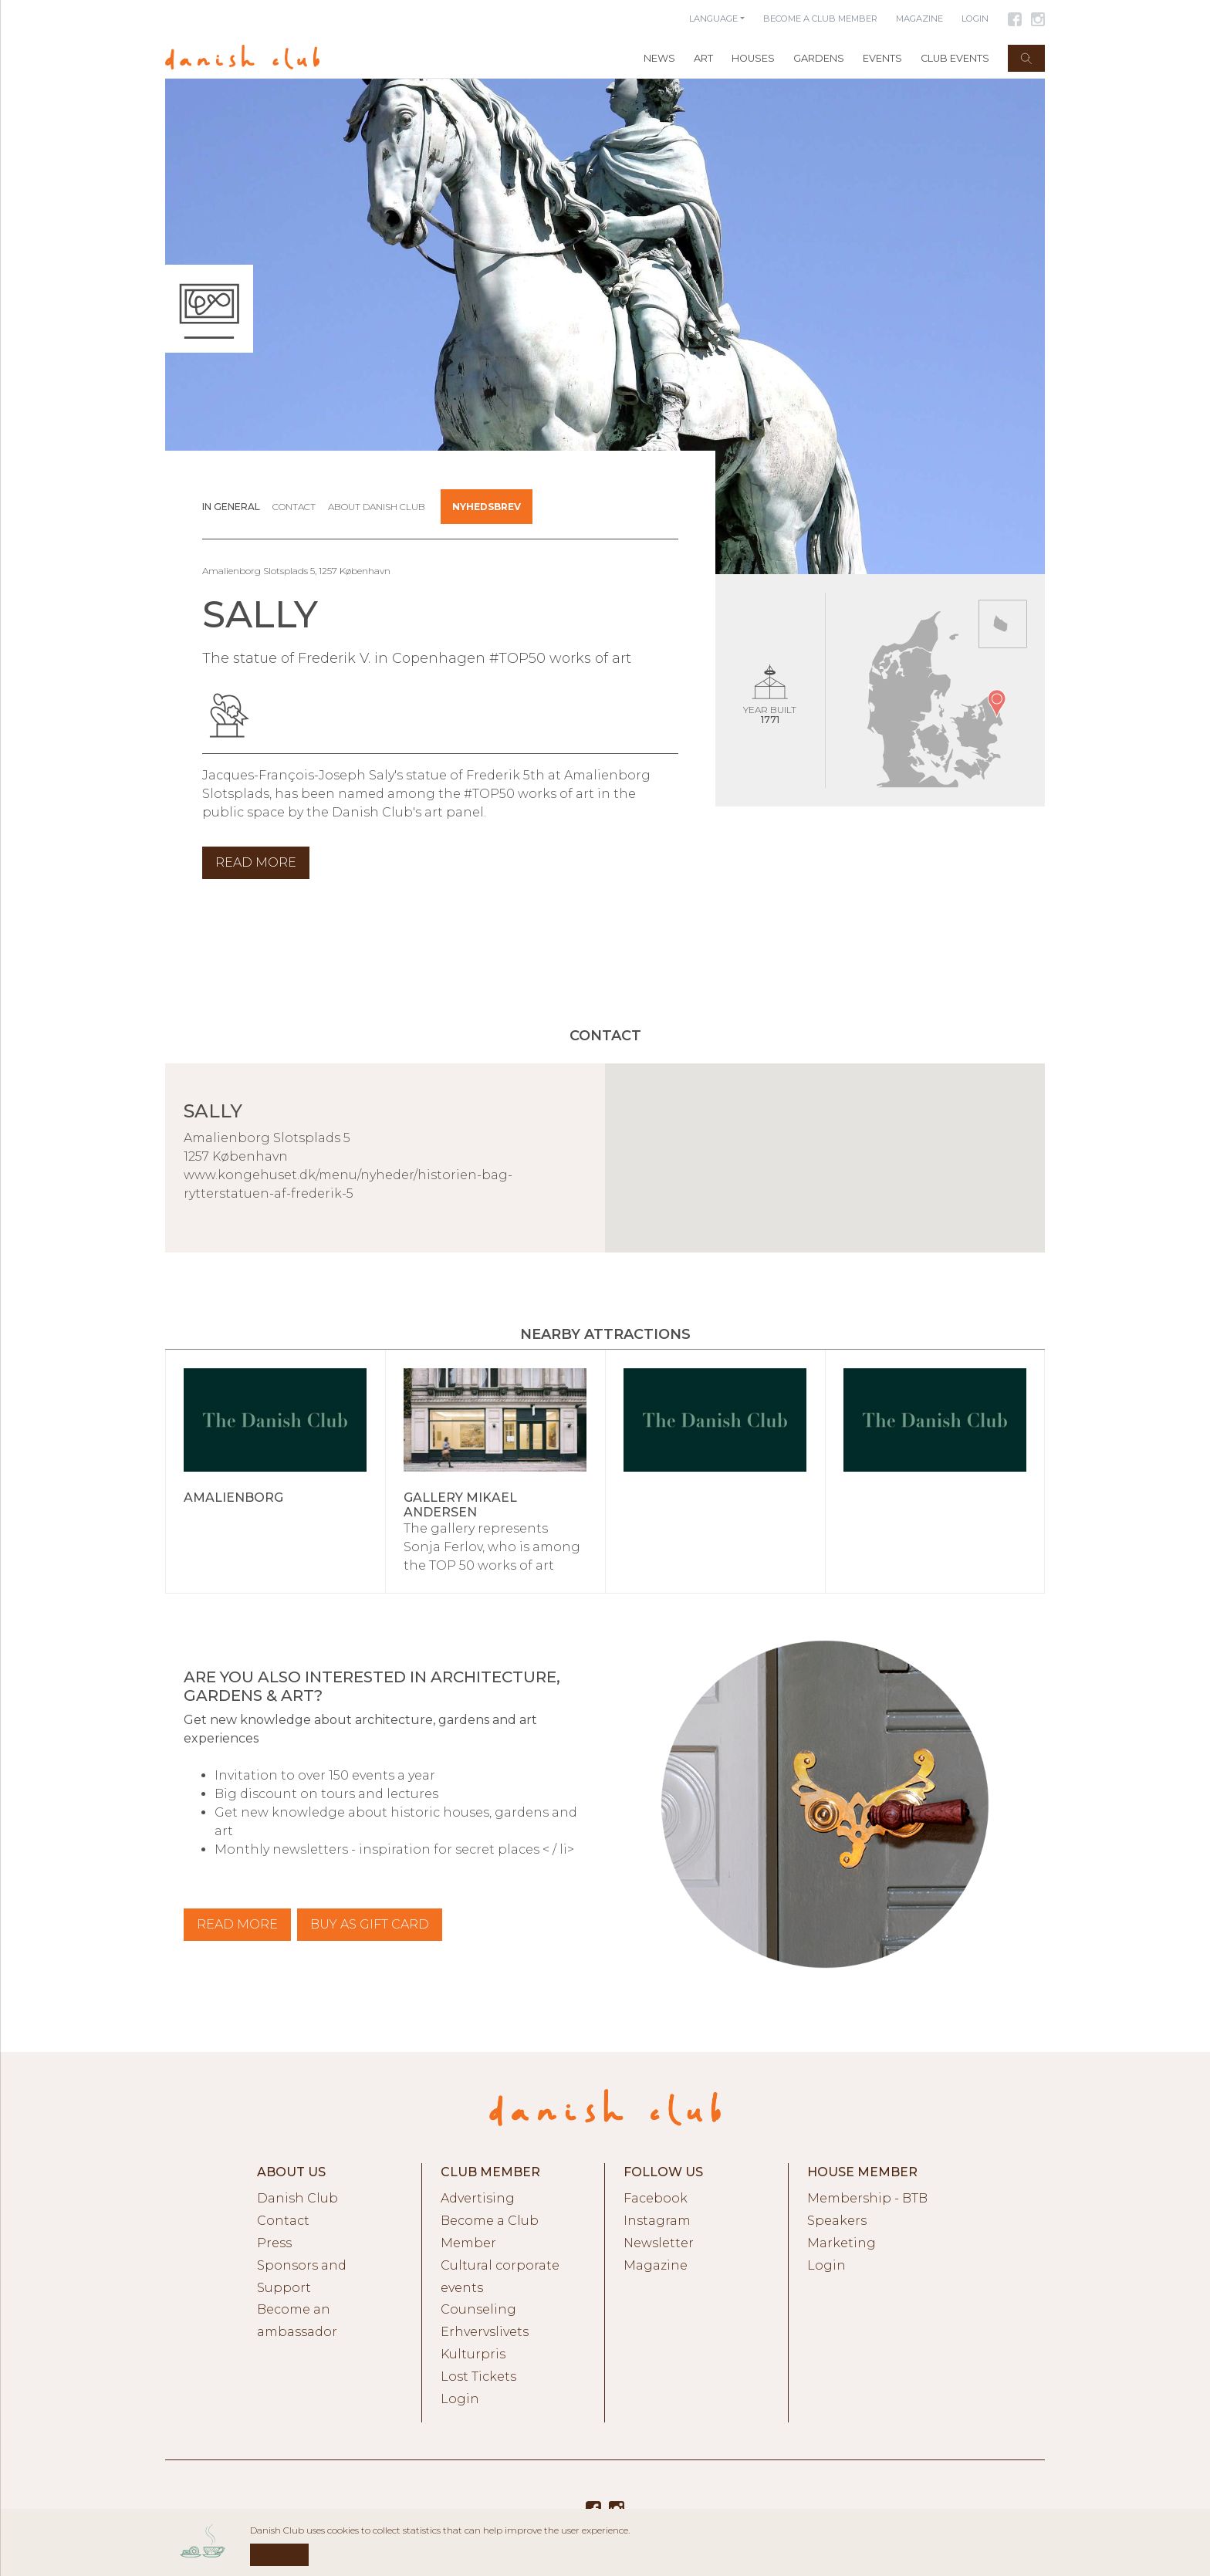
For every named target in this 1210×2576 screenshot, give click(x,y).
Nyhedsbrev (486, 506)
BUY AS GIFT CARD (369, 1924)
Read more (237, 1924)
